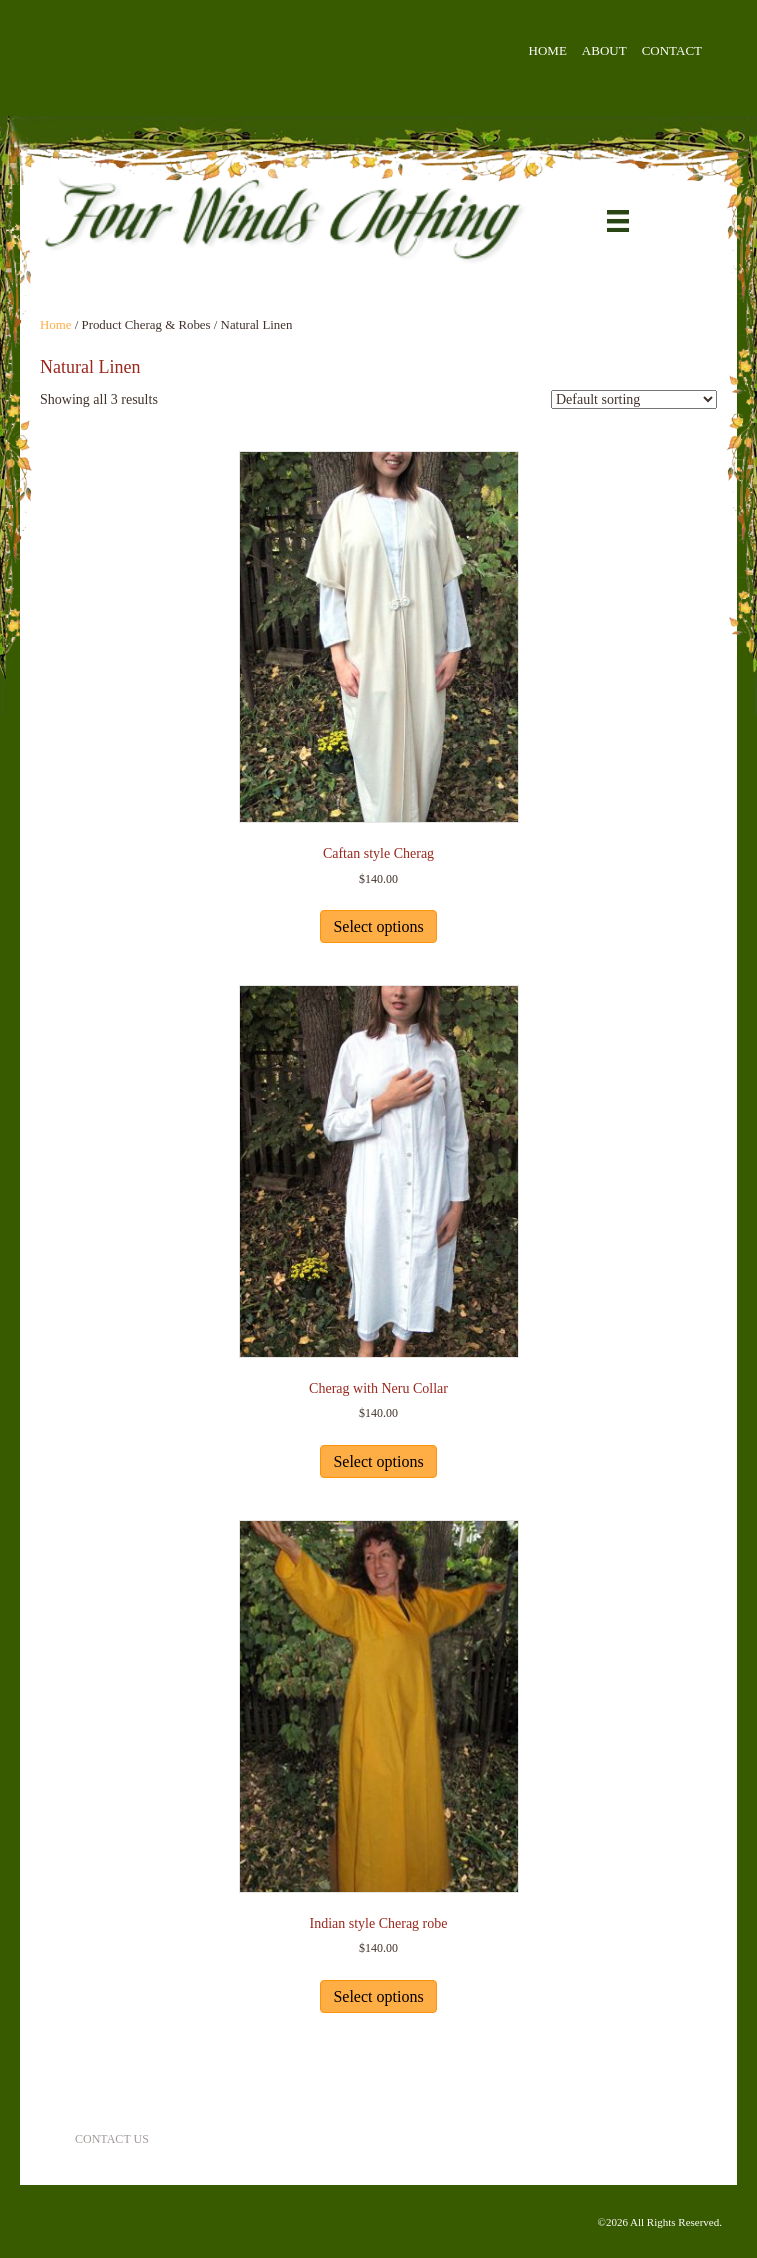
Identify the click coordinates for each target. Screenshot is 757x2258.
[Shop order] (634, 399)
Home (548, 50)
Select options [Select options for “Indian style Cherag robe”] (378, 1996)
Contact (672, 50)
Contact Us (112, 2139)
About (604, 50)
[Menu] (618, 221)
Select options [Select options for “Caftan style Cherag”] (378, 926)
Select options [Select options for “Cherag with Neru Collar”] (378, 1461)
